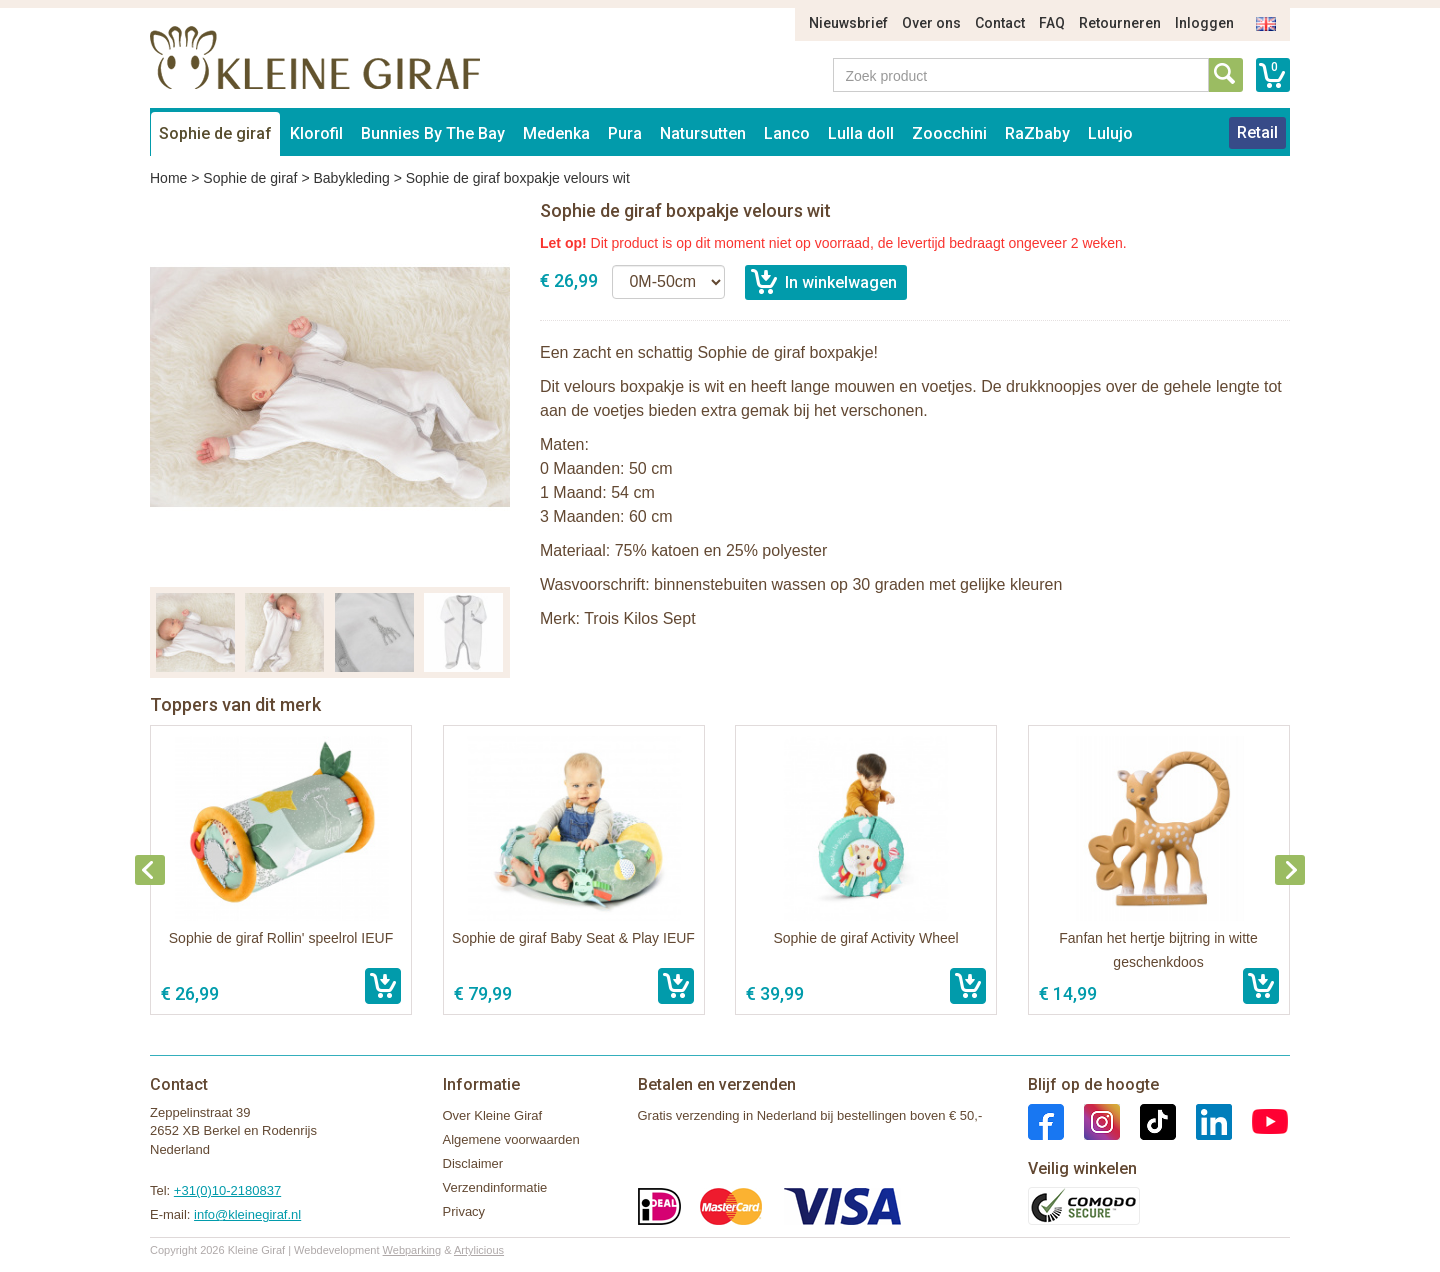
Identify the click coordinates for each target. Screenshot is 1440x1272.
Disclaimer (473, 1163)
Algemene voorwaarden (511, 1139)
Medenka (556, 133)
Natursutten (703, 133)
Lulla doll (861, 133)
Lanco (787, 133)
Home (168, 178)
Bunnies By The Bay (433, 133)
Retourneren (1120, 23)
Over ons (931, 23)
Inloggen (1204, 23)
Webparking (412, 1250)
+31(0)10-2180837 (227, 1190)
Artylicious (479, 1250)
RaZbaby (1037, 133)
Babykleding (351, 178)
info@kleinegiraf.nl (247, 1214)
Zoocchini (949, 133)
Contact (1000, 23)
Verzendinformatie (495, 1187)
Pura (625, 133)
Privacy (464, 1211)
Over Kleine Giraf (493, 1115)
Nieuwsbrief (848, 23)
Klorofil (316, 133)
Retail (1257, 132)
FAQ (1052, 23)
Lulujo (1110, 133)
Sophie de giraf (215, 133)
